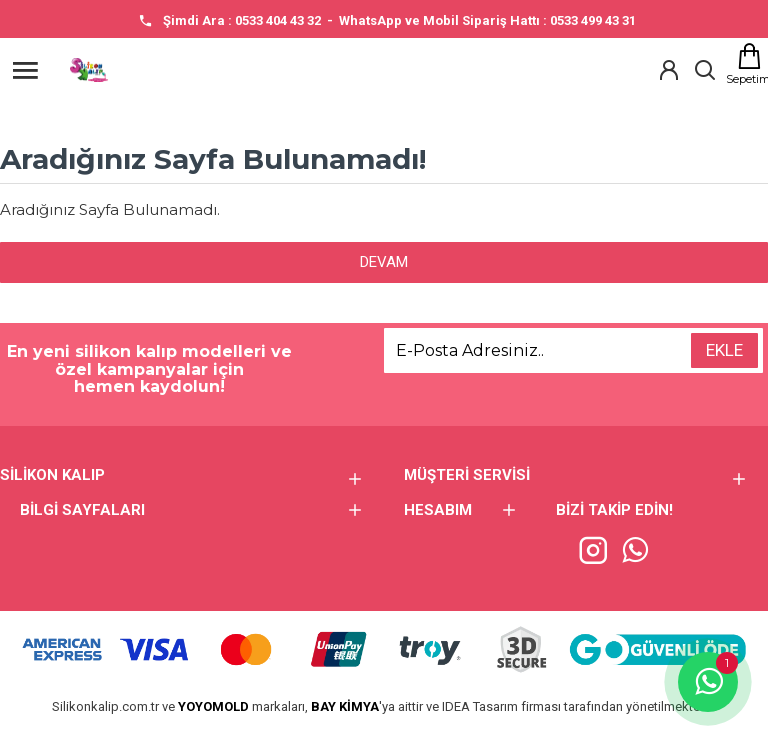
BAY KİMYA (345, 706)
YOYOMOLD (213, 706)
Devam (384, 262)
